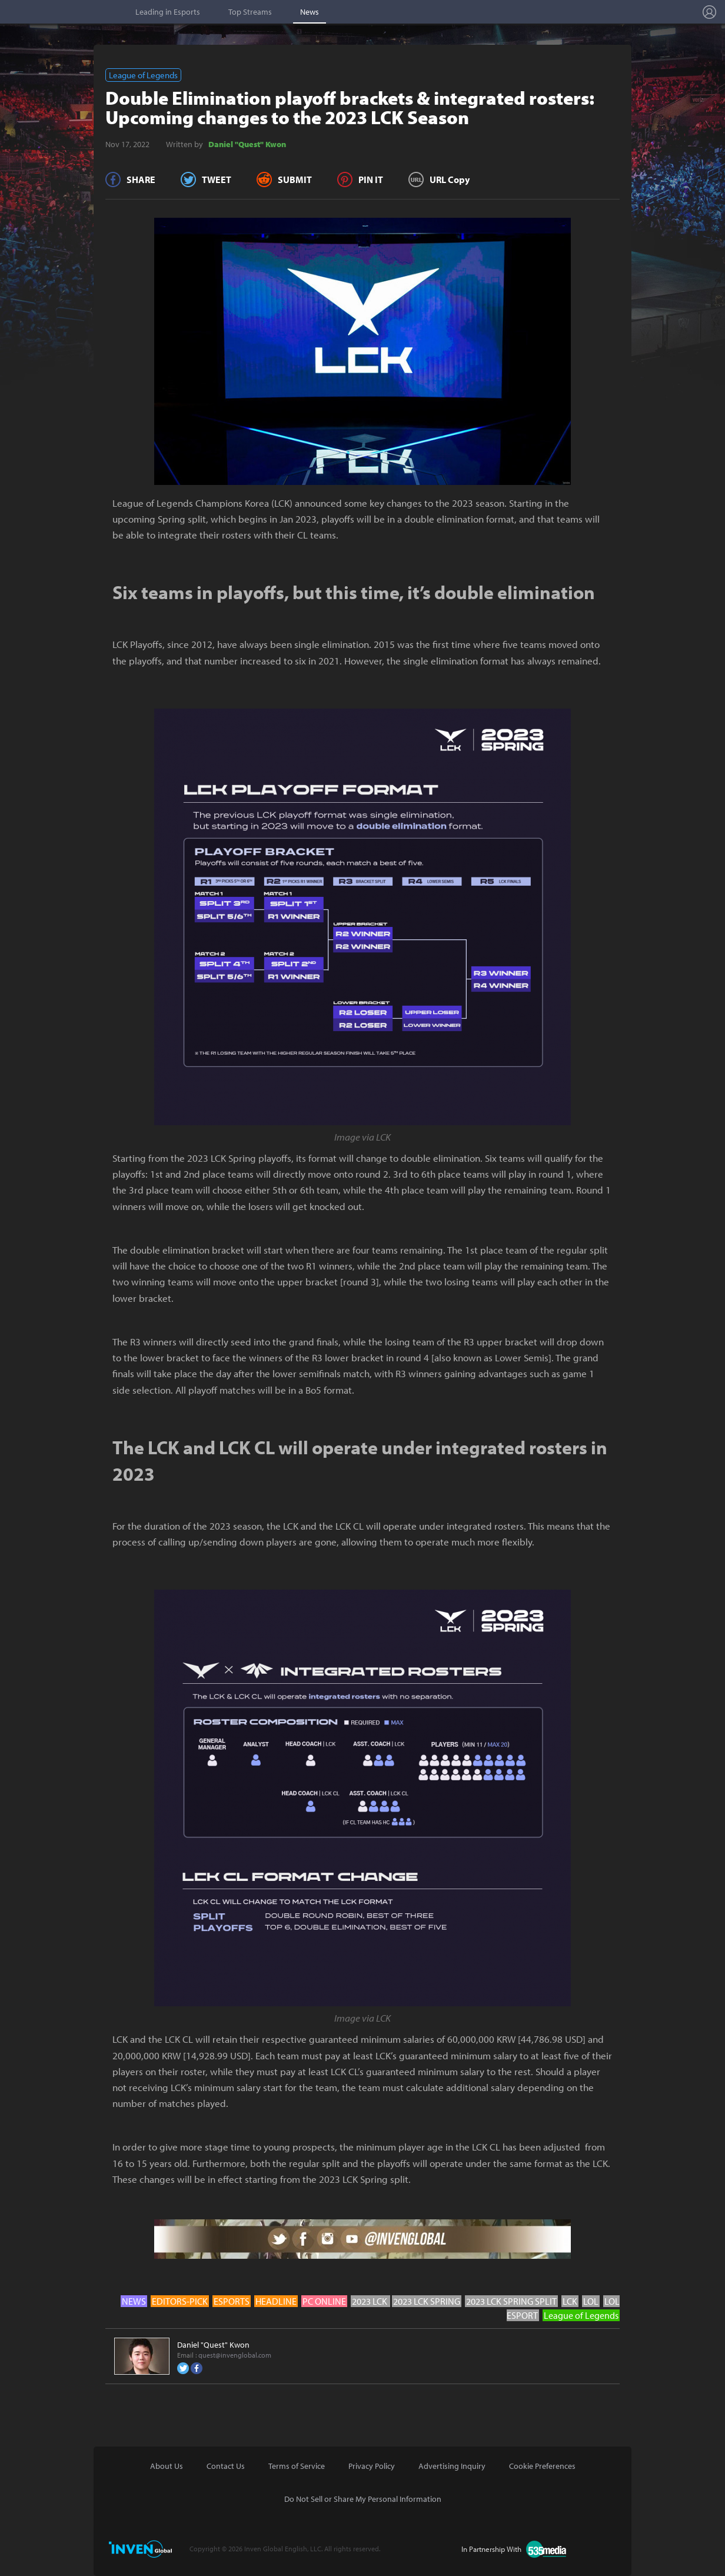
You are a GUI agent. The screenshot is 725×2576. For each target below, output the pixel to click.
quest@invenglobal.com (234, 2355)
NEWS (134, 2301)
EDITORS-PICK (180, 2301)
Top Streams (250, 11)
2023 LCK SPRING (426, 2301)
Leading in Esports (167, 11)
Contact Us (226, 2466)
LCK (570, 2301)
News (309, 11)
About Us (166, 2466)
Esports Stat (65, 12)
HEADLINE (276, 2301)
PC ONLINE (324, 2301)
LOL (590, 2301)
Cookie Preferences (542, 2466)
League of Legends (143, 75)
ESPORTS (232, 2301)
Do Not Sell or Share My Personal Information (362, 2499)
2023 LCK (370, 2301)
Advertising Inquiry (451, 2466)
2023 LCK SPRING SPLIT (511, 2301)
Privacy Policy (371, 2466)
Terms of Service (296, 2466)
